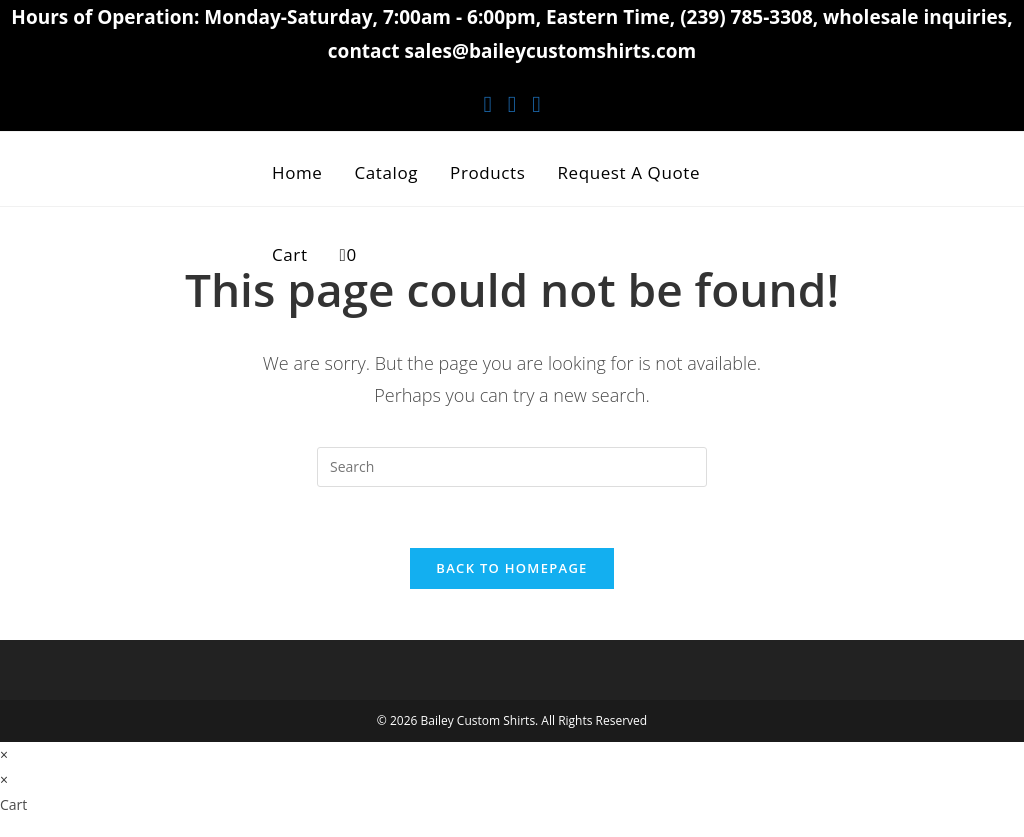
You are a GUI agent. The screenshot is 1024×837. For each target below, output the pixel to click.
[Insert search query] (512, 467)
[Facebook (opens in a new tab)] (487, 103)
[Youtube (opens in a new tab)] (536, 103)
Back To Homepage (511, 568)
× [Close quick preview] (4, 754)
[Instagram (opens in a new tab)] (512, 103)
